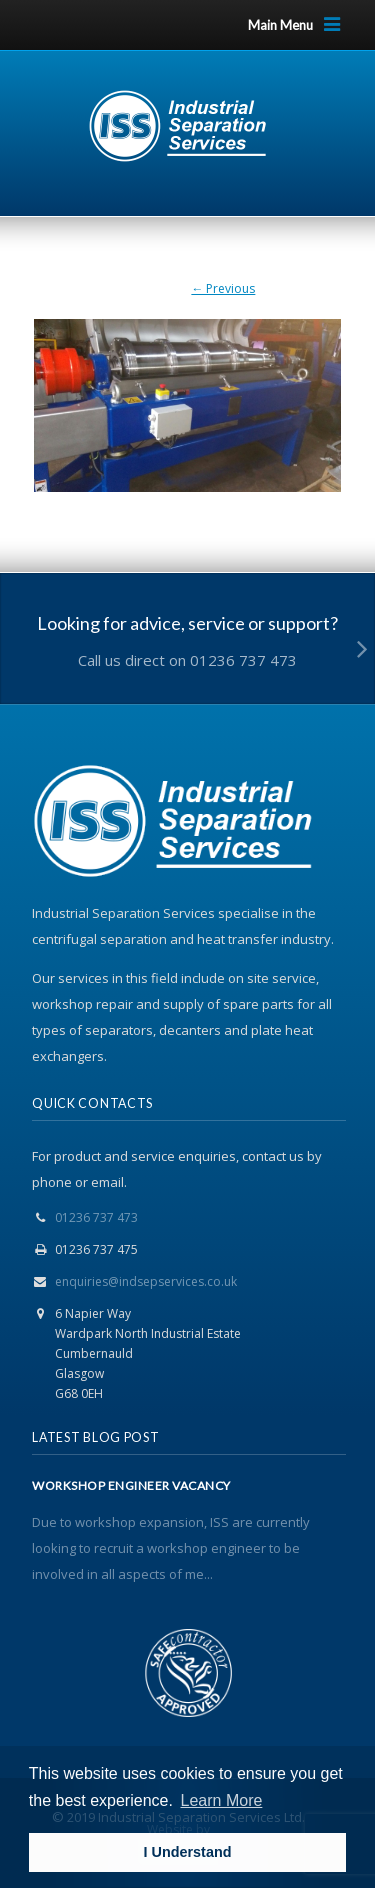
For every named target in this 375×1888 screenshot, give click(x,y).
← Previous (223, 288)
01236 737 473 (96, 1217)
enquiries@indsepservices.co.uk (146, 1281)
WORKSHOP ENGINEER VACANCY (131, 1486)
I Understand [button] (188, 1852)
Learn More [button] (222, 1800)
